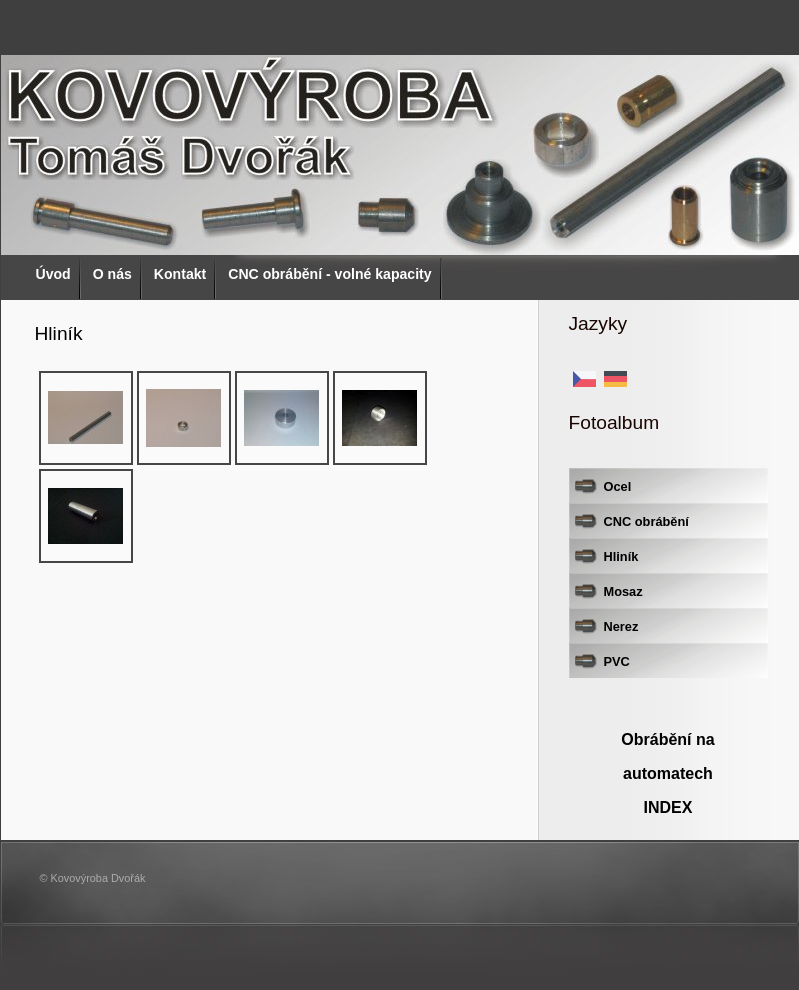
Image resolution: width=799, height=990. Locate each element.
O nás (112, 274)
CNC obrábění (646, 521)
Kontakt (180, 274)
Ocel (618, 486)
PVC (617, 661)
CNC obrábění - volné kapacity (329, 274)
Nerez (621, 626)
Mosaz (623, 591)
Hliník (621, 556)
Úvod (53, 274)
